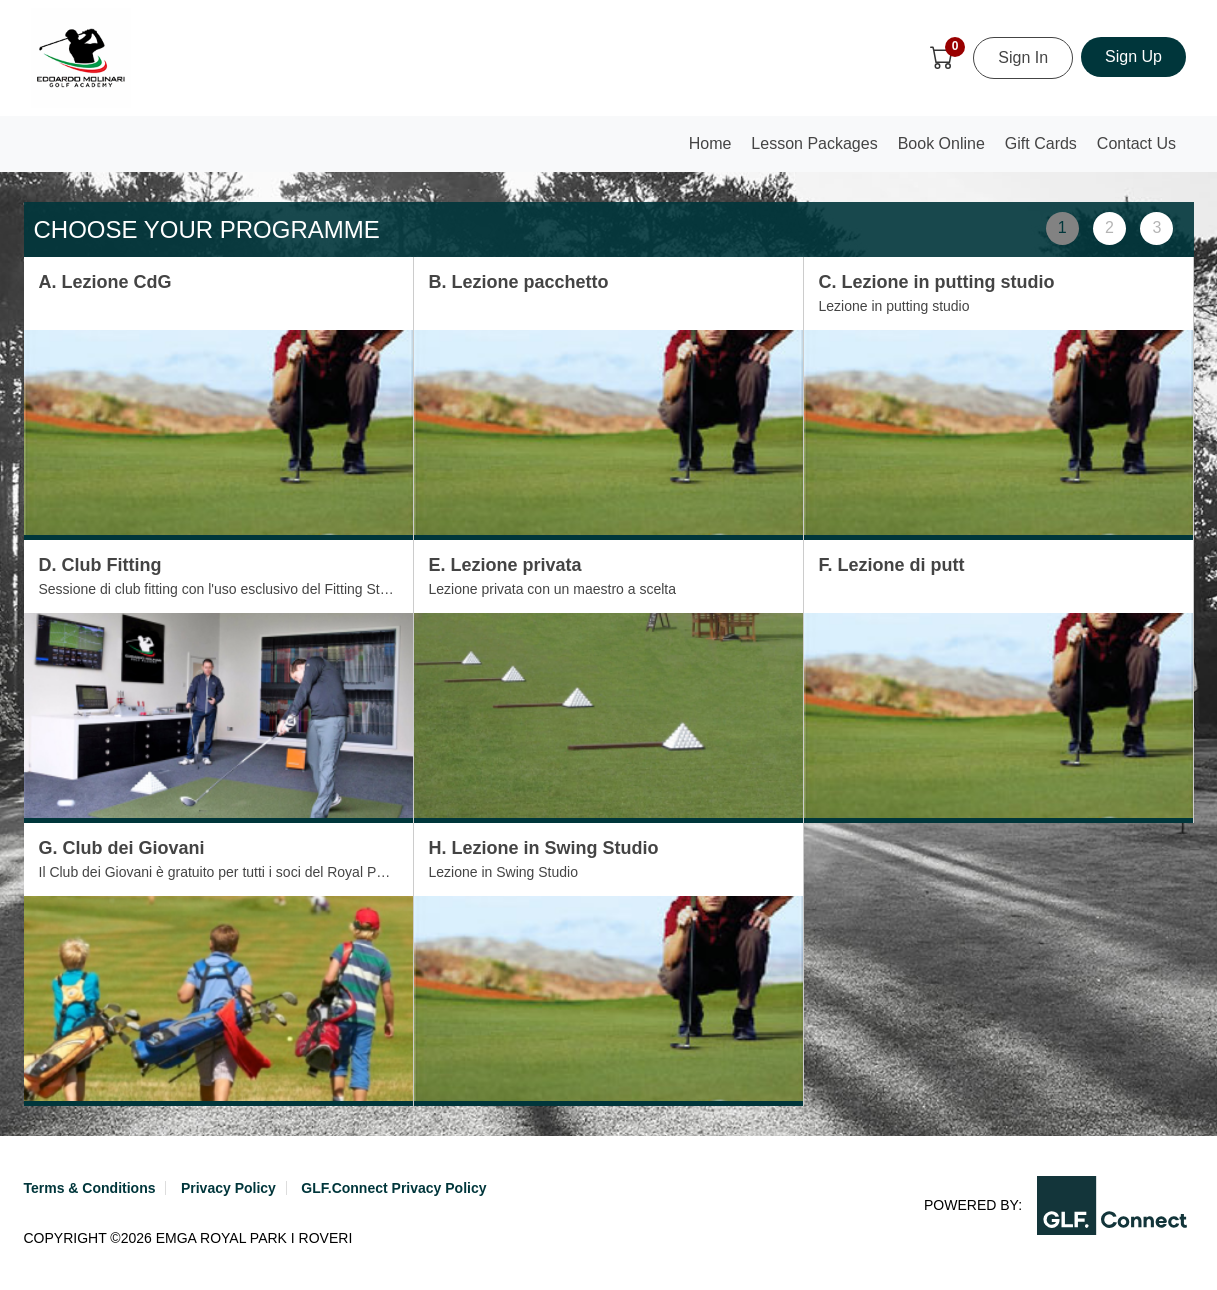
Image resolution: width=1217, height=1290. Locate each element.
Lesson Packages (814, 143)
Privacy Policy (228, 1188)
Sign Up (1133, 56)
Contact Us (1136, 143)
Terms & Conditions (90, 1188)
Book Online (941, 143)
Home (715, 149)
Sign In (1023, 57)
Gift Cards (1041, 143)
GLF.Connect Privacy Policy (393, 1188)
